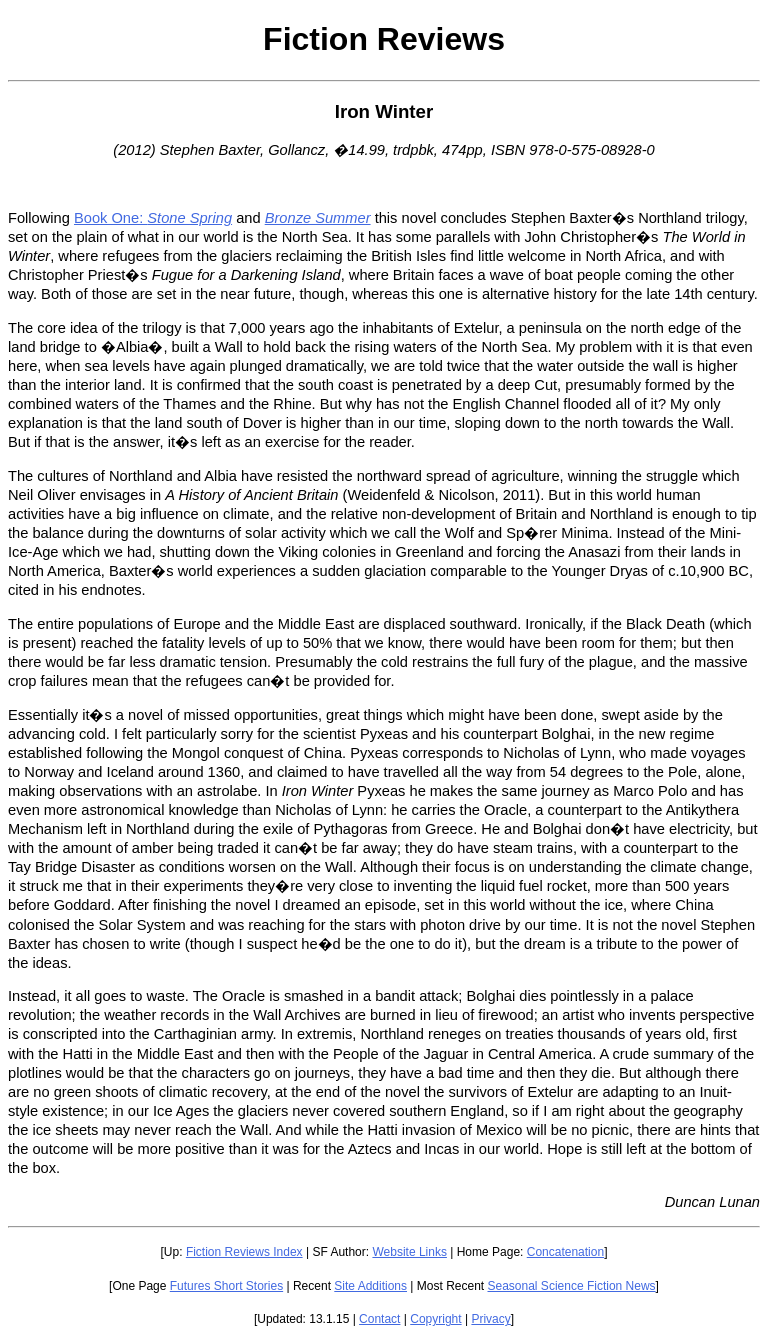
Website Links (409, 1252)
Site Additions (370, 1286)
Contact (379, 1319)
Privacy (490, 1319)
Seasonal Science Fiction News (572, 1286)
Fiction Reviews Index (244, 1252)
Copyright (435, 1319)
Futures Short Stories (226, 1286)
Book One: (153, 218)
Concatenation (565, 1252)
